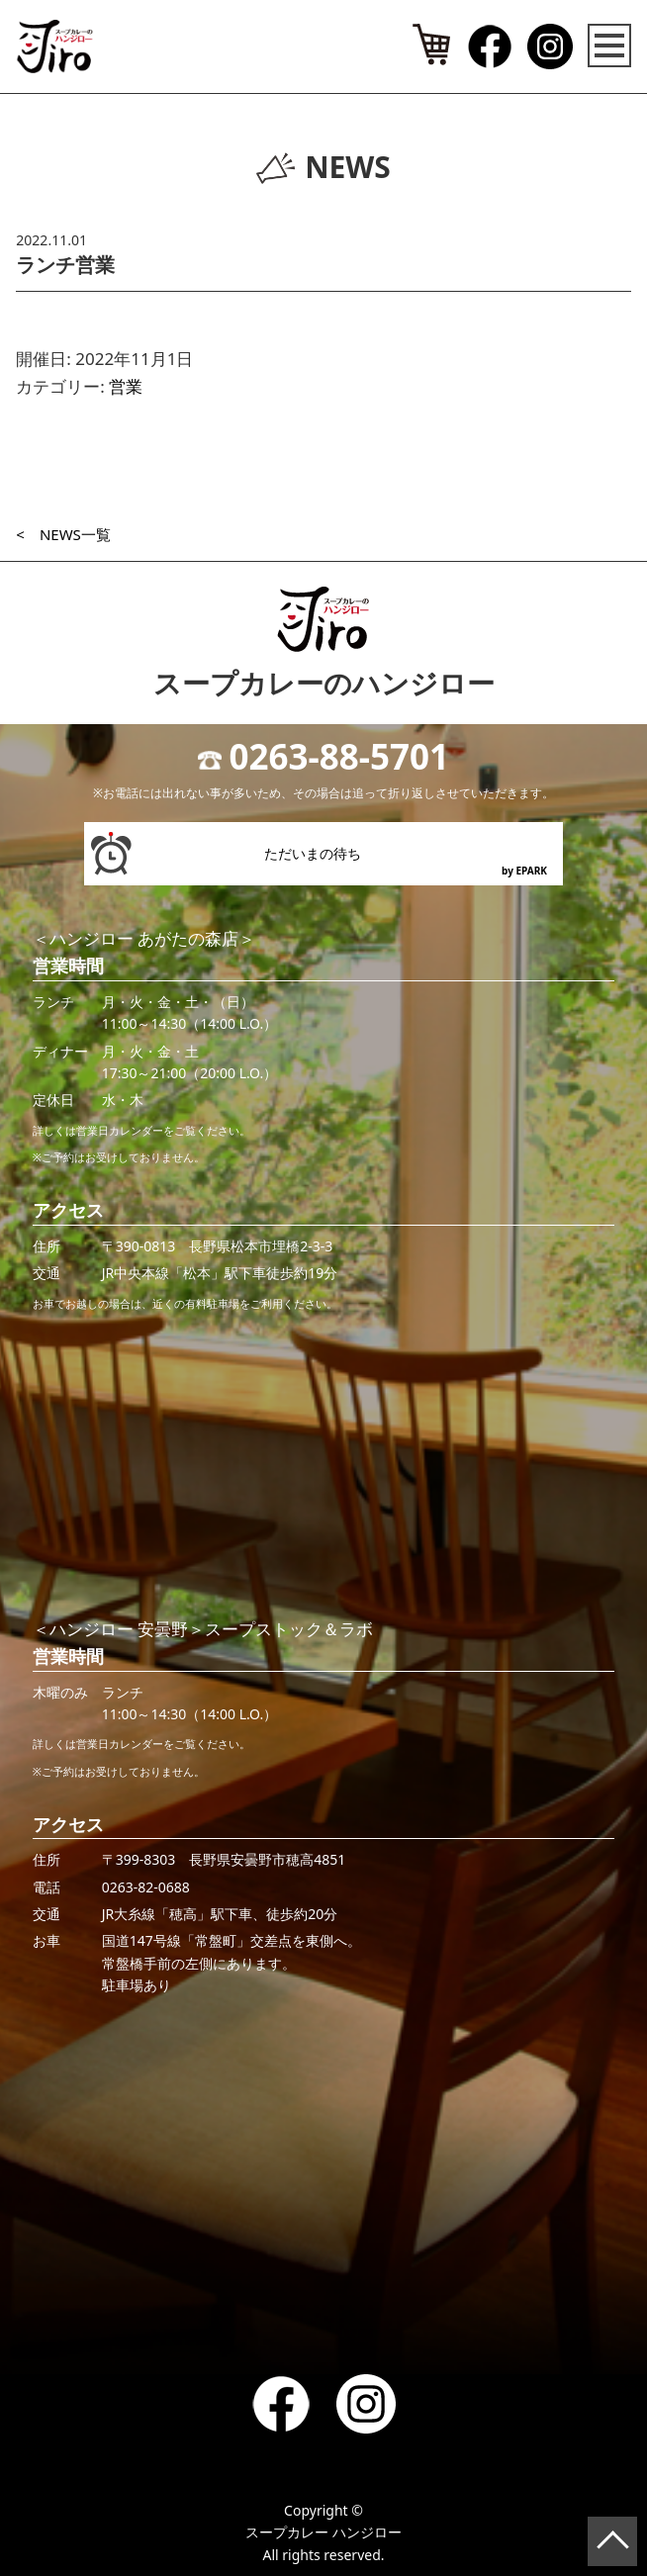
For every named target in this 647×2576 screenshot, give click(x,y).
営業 (125, 386)
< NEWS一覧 (63, 534)
